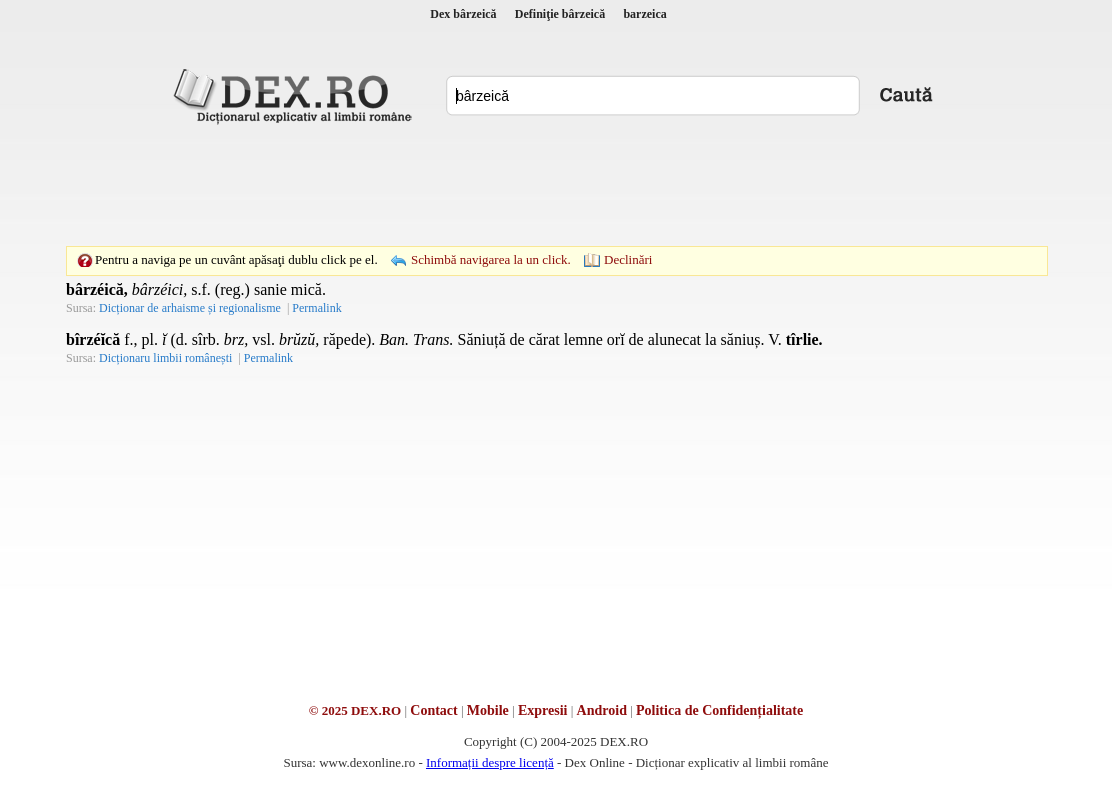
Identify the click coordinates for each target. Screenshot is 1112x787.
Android (602, 710)
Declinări (628, 259)
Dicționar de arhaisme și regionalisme (190, 308)
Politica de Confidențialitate (719, 710)
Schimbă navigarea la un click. (491, 259)
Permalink (316, 308)
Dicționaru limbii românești (165, 358)
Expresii (543, 710)
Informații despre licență (490, 762)
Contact (433, 710)
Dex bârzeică (463, 14)
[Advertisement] (556, 185)
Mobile (488, 710)
